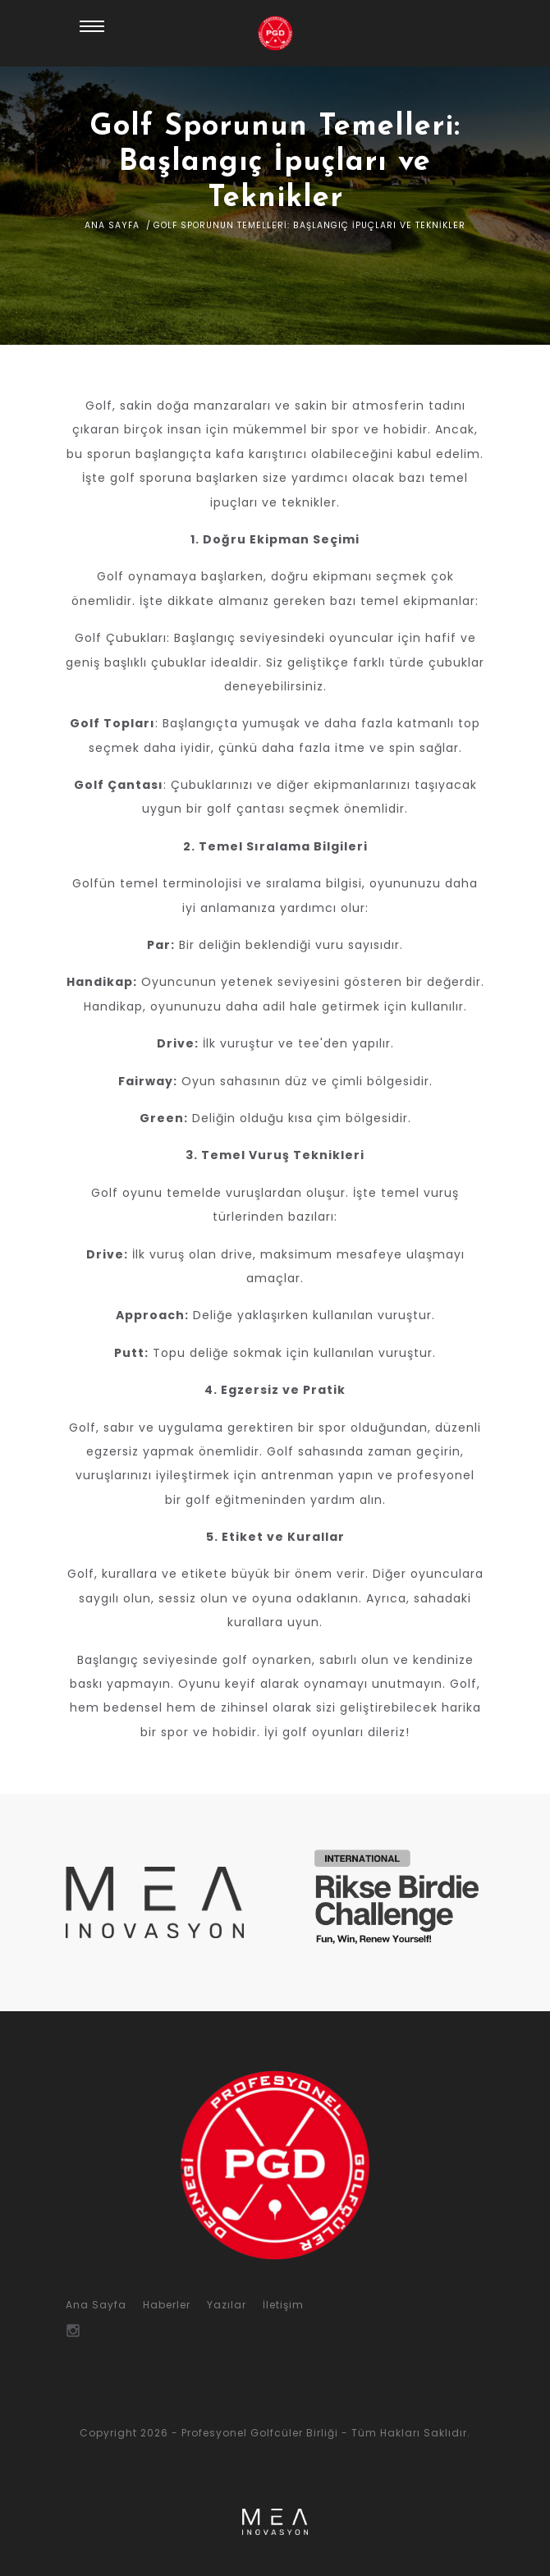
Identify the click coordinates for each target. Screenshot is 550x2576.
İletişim (283, 2305)
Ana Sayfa (112, 225)
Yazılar (226, 2305)
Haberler (166, 2305)
